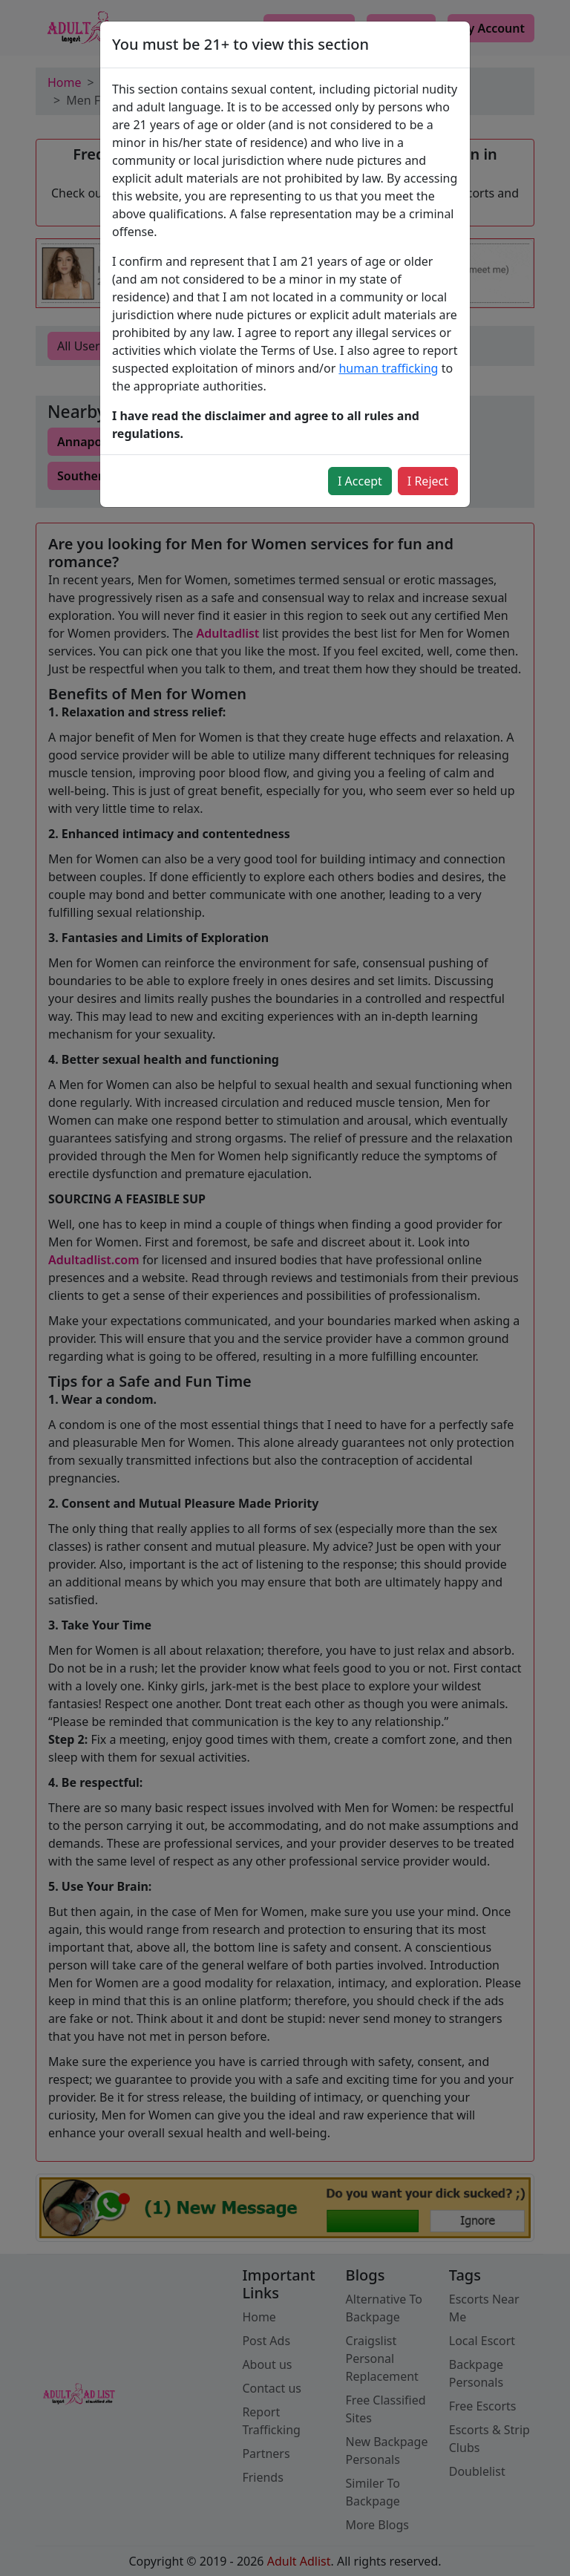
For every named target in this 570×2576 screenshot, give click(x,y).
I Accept (360, 481)
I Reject (427, 481)
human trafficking (388, 368)
